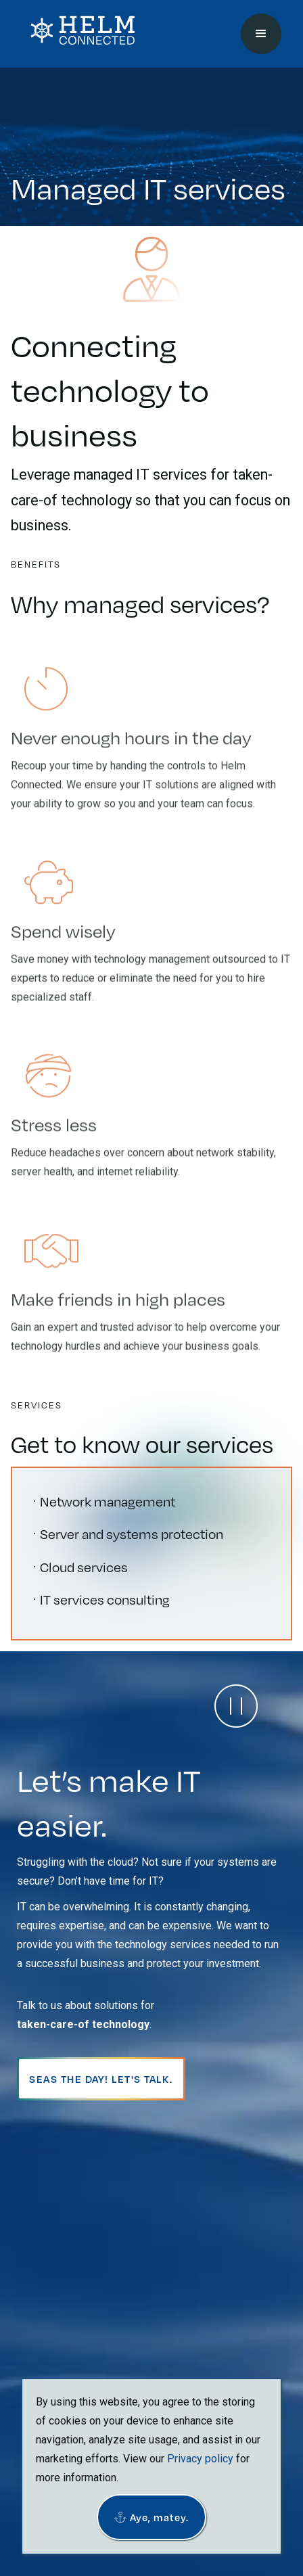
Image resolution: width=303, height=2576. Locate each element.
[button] (151, 2517)
